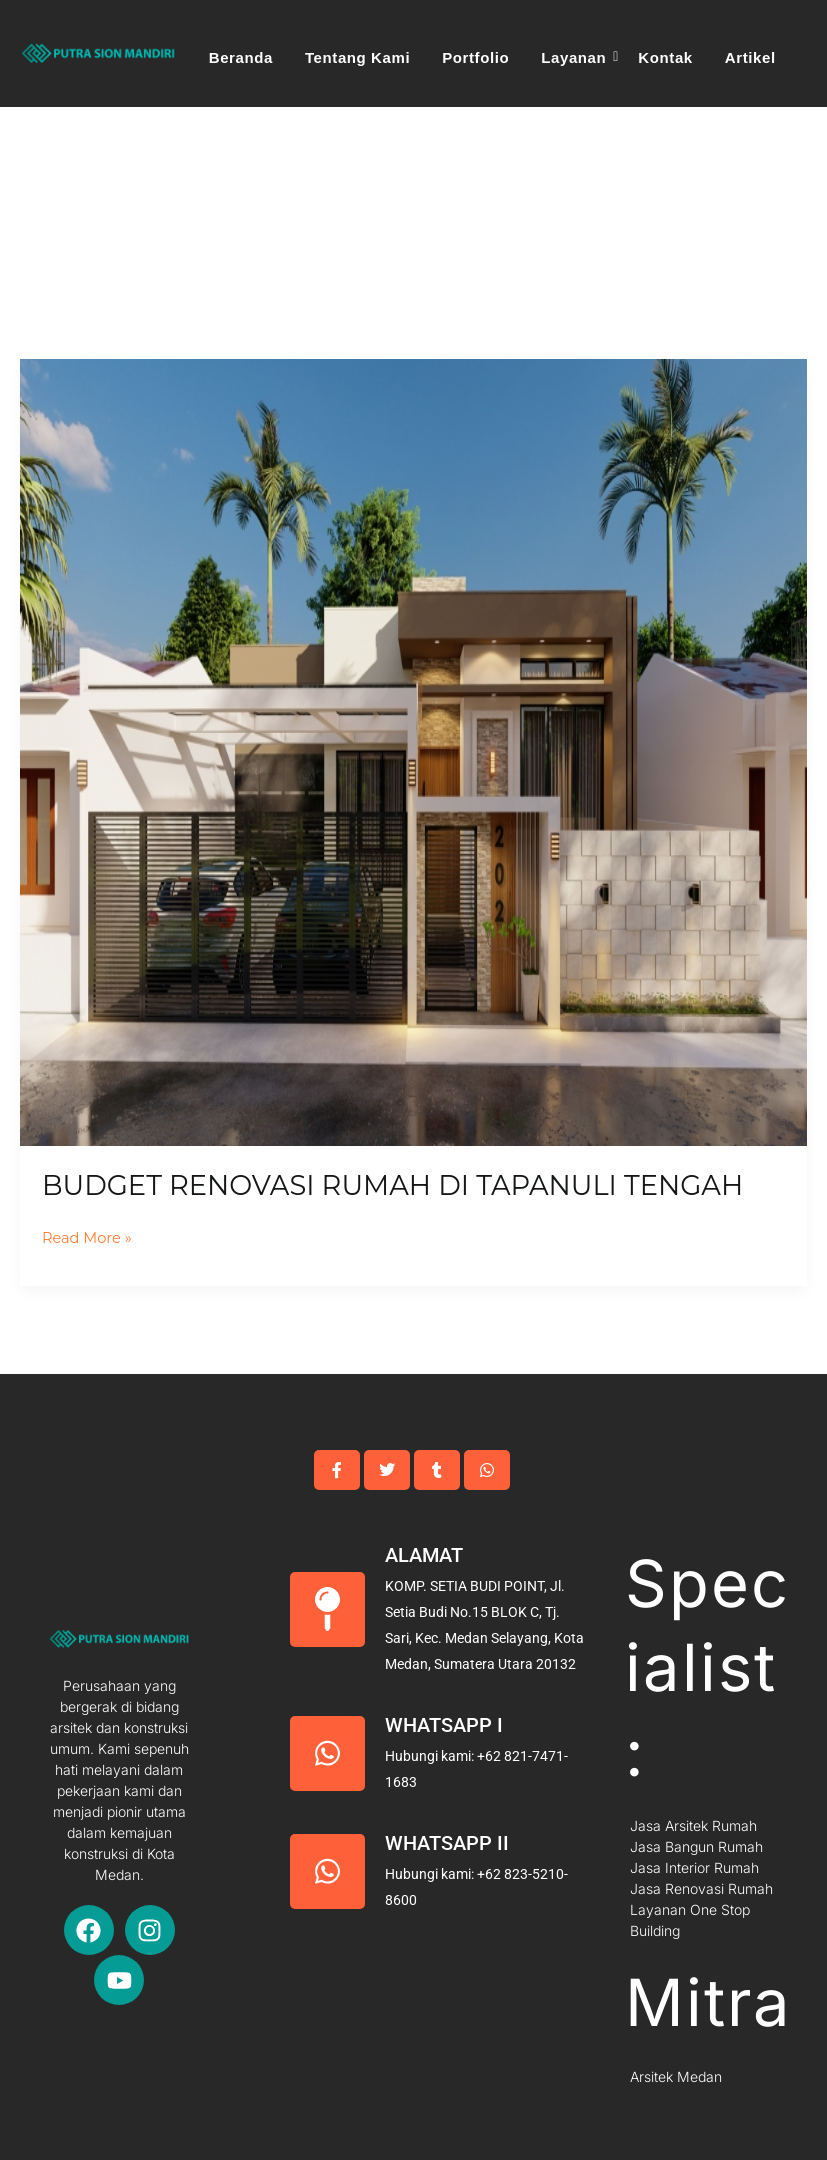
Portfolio (475, 57)
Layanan (576, 57)
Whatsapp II (447, 1843)
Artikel (750, 57)
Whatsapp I (444, 1725)
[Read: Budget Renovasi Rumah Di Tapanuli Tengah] (413, 752)
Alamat (424, 1555)
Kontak (665, 57)
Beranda (241, 57)
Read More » (87, 1236)
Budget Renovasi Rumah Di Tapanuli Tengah (392, 1185)
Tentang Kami (357, 57)
